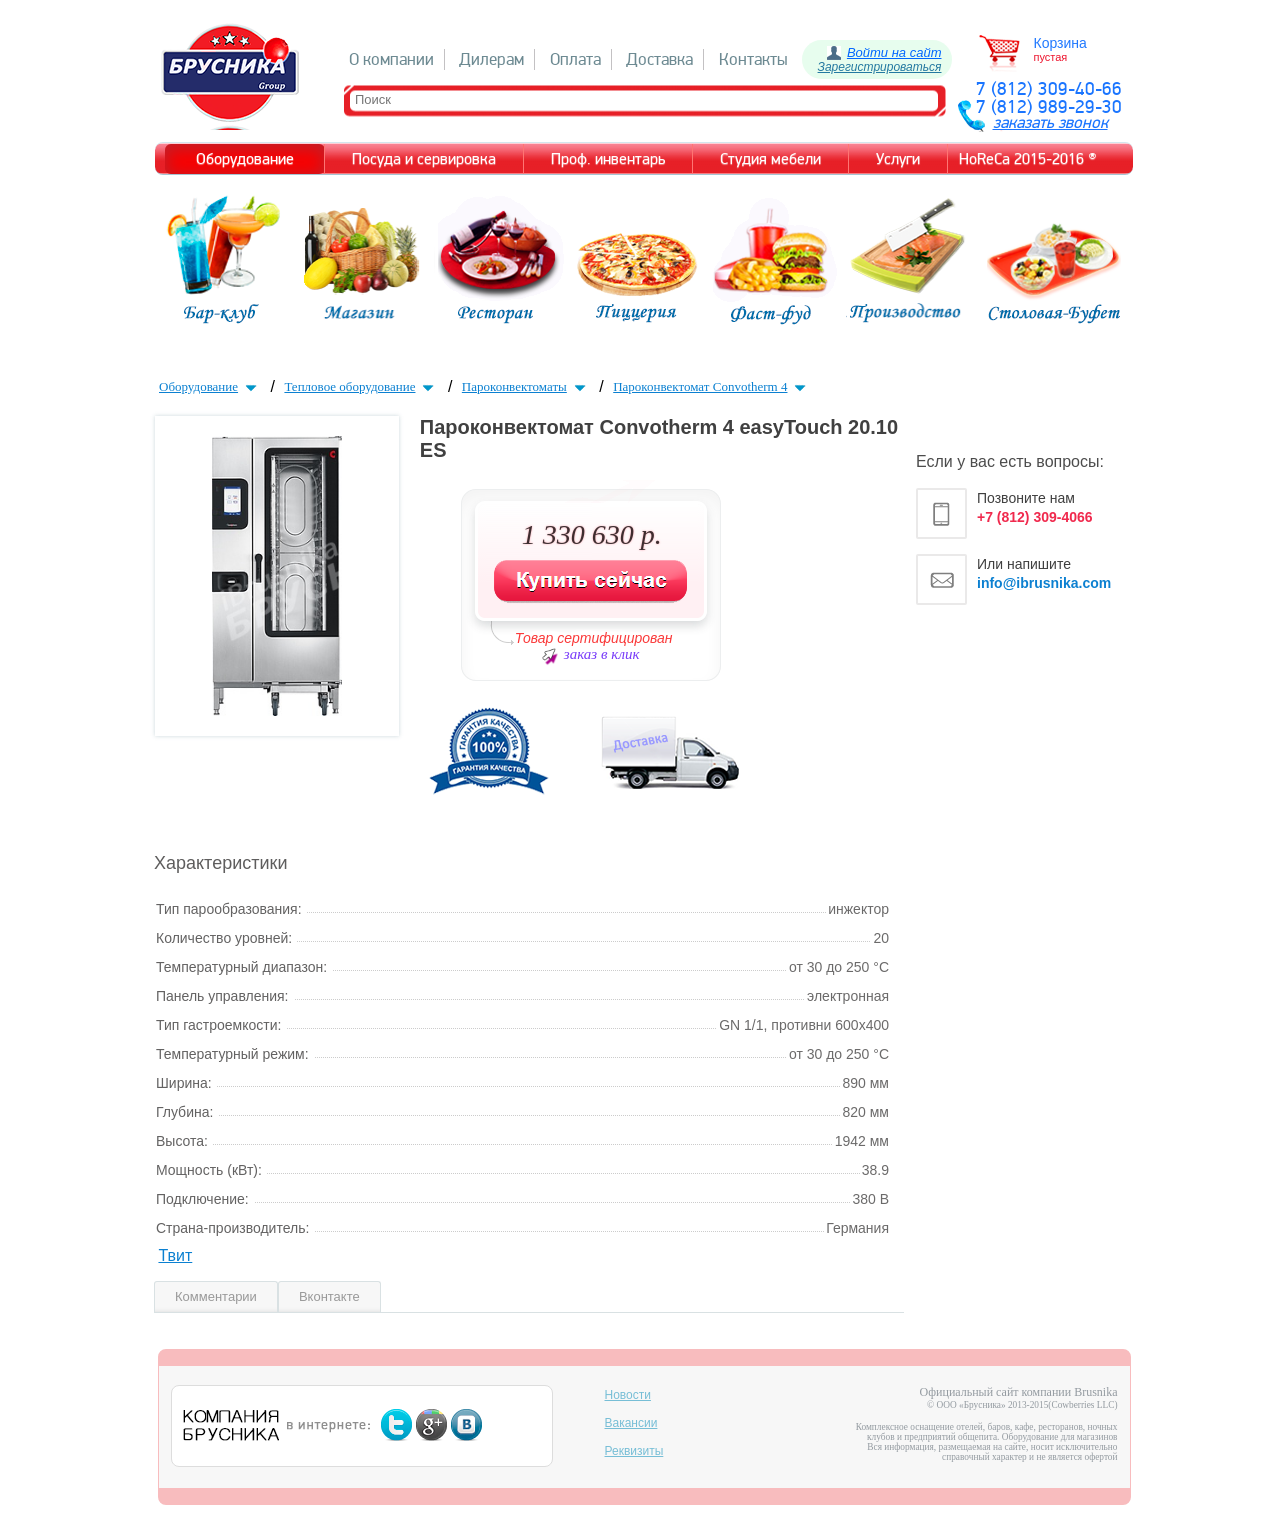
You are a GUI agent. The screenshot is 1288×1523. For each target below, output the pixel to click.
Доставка (659, 59)
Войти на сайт (894, 52)
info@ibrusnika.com (1044, 583)
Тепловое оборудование (361, 386)
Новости (628, 1395)
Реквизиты (634, 1451)
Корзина (1060, 43)
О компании (391, 59)
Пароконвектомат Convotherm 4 (711, 386)
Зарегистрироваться (880, 67)
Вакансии (631, 1423)
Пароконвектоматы (526, 386)
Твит (175, 1255)
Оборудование (210, 386)
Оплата (575, 59)
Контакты (753, 59)
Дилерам (491, 59)
